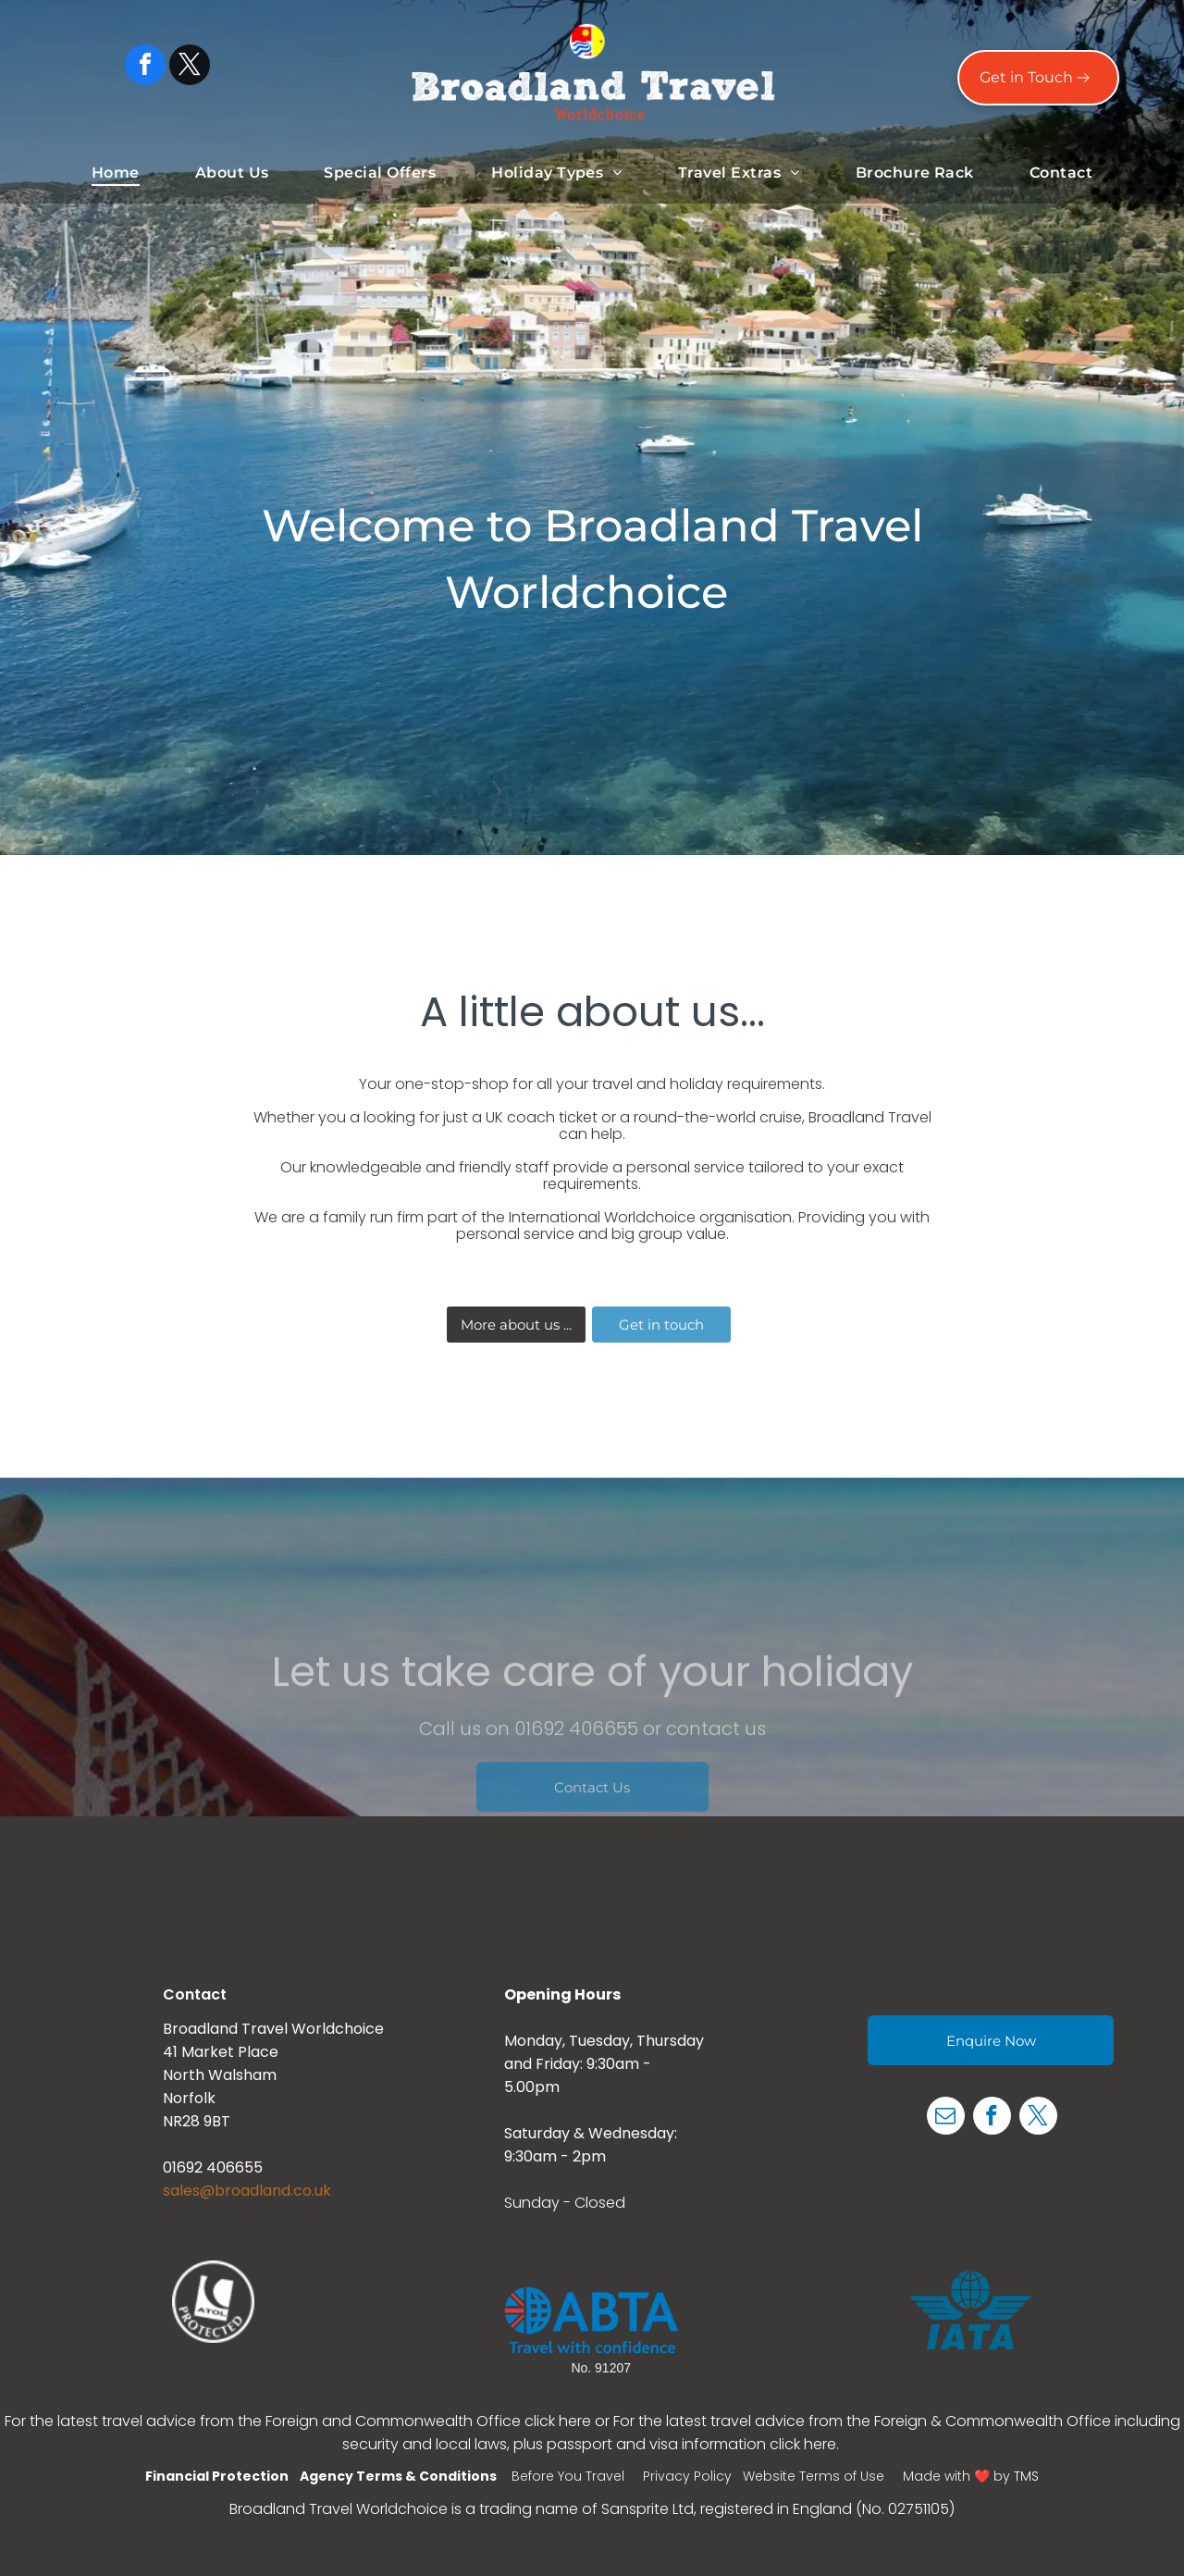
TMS (1026, 2476)
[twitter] (189, 67)
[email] (946, 2118)
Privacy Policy (687, 2476)
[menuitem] (115, 172)
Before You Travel (568, 2476)
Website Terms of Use (813, 2476)
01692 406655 (213, 2167)
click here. (806, 2444)
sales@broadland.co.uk (247, 2190)
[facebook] (145, 67)
